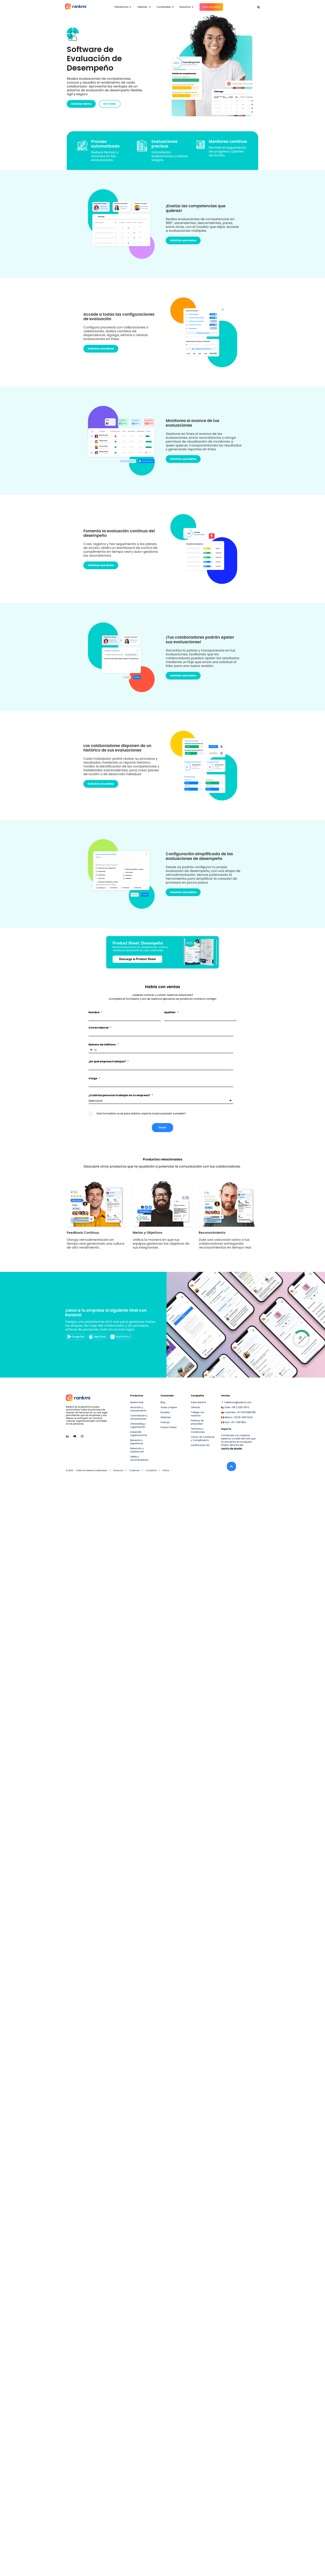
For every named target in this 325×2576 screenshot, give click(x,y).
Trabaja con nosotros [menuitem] (197, 1414)
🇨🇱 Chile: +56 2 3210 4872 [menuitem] (235, 1407)
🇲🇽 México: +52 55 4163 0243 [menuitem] (237, 1417)
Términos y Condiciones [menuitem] (198, 1430)
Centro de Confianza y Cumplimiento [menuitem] (202, 1438)
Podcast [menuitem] (165, 1422)
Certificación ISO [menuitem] (200, 1445)
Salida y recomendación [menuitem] (139, 1458)
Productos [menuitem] (136, 1395)
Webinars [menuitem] (166, 1417)
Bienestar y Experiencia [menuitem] (136, 1442)
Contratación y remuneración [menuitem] (138, 1417)
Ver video (109, 104)
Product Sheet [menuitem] (169, 1427)
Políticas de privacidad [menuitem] (197, 1422)
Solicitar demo (81, 104)
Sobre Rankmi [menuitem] (198, 1402)
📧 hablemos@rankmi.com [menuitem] (236, 1402)
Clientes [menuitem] (195, 1407)
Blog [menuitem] (163, 1402)
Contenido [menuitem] (167, 1395)
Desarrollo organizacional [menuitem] (138, 1433)
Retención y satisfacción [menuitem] (137, 1450)
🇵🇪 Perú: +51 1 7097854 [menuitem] (233, 1422)
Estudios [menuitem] (165, 1412)
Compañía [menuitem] (197, 1395)
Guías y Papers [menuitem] (169, 1407)
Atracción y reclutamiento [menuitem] (138, 1409)
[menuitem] (203, 1454)
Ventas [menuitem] (225, 1395)
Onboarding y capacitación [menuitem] (138, 1425)
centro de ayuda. (231, 1448)
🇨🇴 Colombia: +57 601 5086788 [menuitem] (238, 1412)
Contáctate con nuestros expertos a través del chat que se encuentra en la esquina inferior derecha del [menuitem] (238, 1440)
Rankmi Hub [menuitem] (137, 1402)
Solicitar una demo (183, 240)
